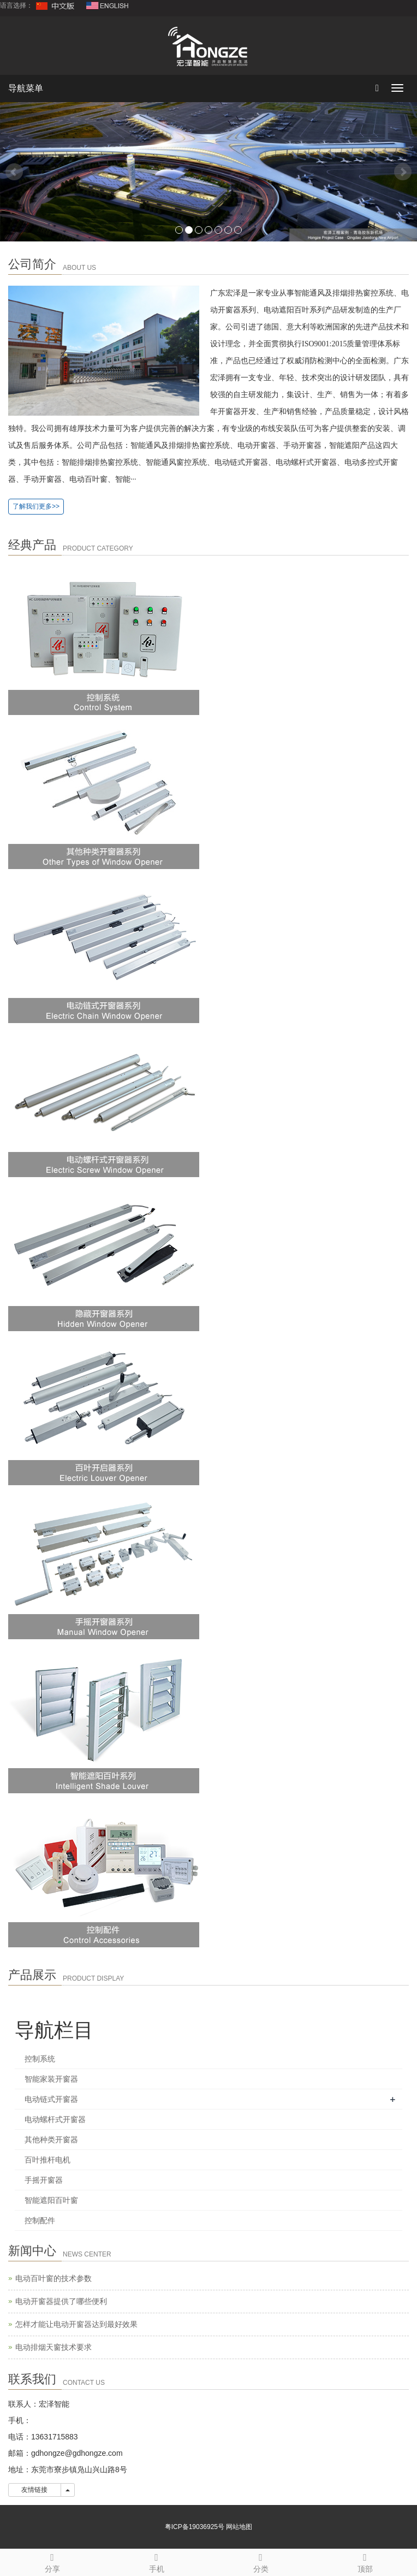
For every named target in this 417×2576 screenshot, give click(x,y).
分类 (260, 2561)
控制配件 (40, 2220)
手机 (156, 2561)
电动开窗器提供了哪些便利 (61, 2301)
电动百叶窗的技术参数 (53, 2278)
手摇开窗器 (44, 2180)
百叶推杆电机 (47, 2159)
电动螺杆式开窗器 (55, 2119)
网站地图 (239, 2527)
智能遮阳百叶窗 (51, 2200)
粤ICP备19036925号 (194, 2527)
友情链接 (34, 2490)
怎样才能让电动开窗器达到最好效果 (76, 2324)
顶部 (365, 2561)
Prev (14, 172)
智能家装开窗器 (51, 2079)
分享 (52, 2561)
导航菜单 (25, 88)
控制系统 (40, 2058)
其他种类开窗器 (51, 2139)
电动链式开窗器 (51, 2099)
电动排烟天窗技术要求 (53, 2347)
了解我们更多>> (36, 506)
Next (403, 172)
